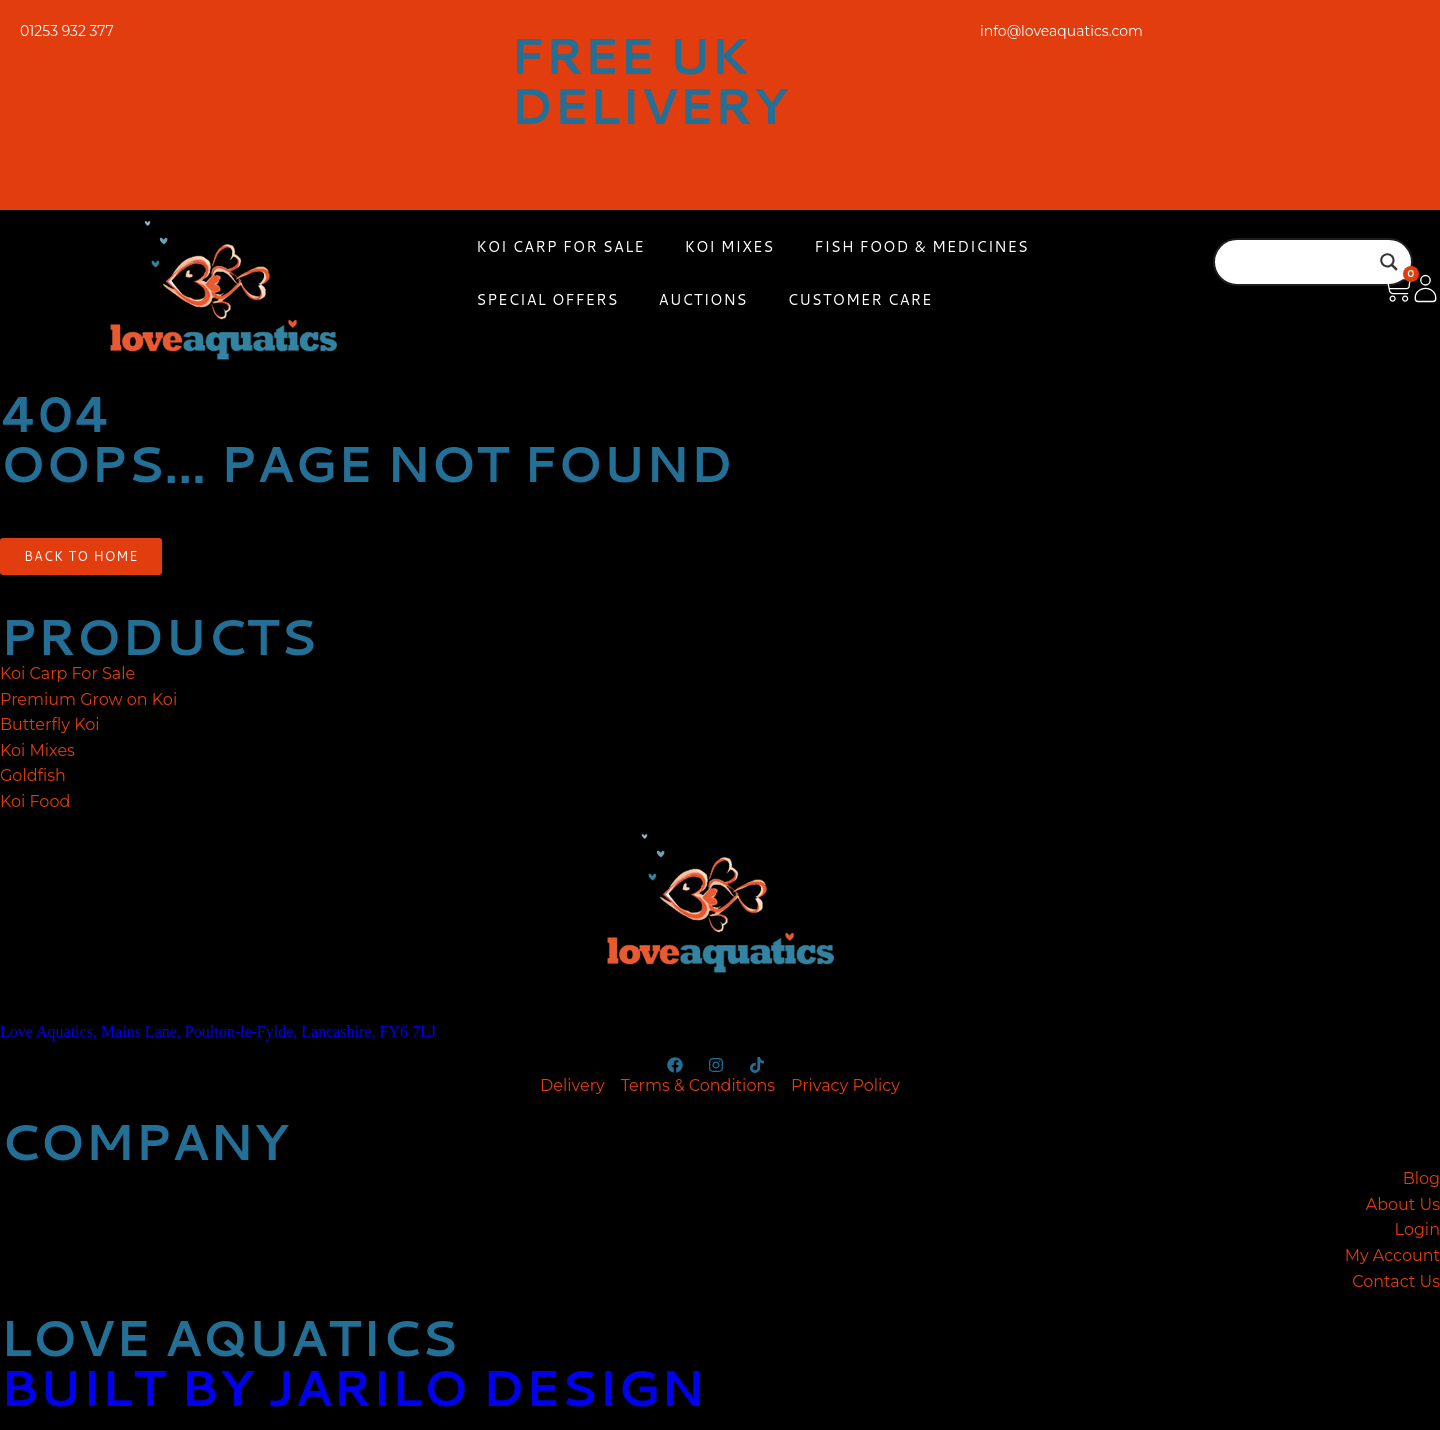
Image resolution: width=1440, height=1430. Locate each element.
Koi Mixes (730, 246)
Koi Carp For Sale (560, 246)
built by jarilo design (352, 1386)
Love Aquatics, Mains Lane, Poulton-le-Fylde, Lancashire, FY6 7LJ (218, 1031)
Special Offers (547, 299)
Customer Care (860, 299)
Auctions (703, 299)
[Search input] (1304, 262)
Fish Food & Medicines (921, 246)
